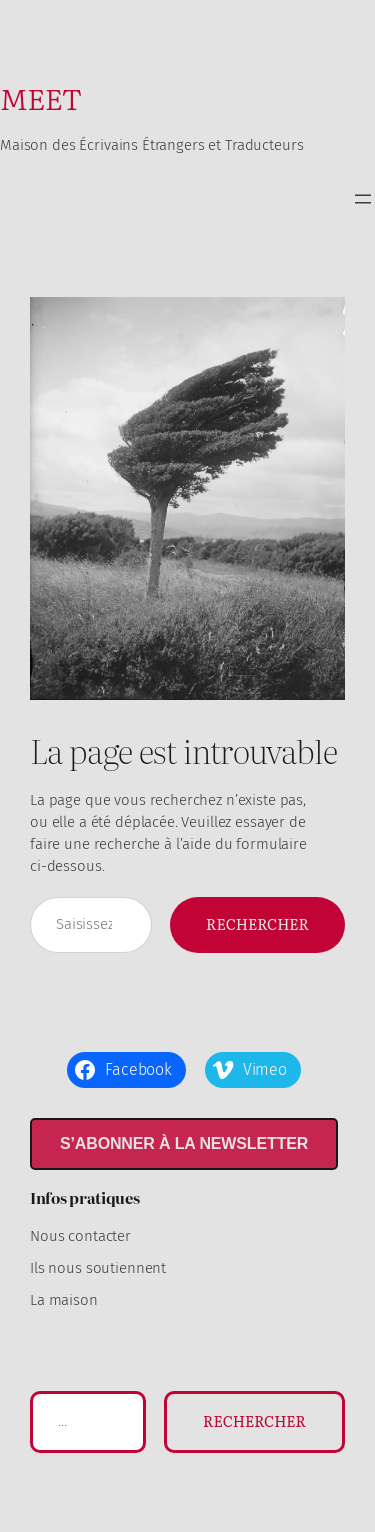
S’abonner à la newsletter (184, 1143)
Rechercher (257, 924)
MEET (41, 97)
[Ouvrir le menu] (363, 199)
